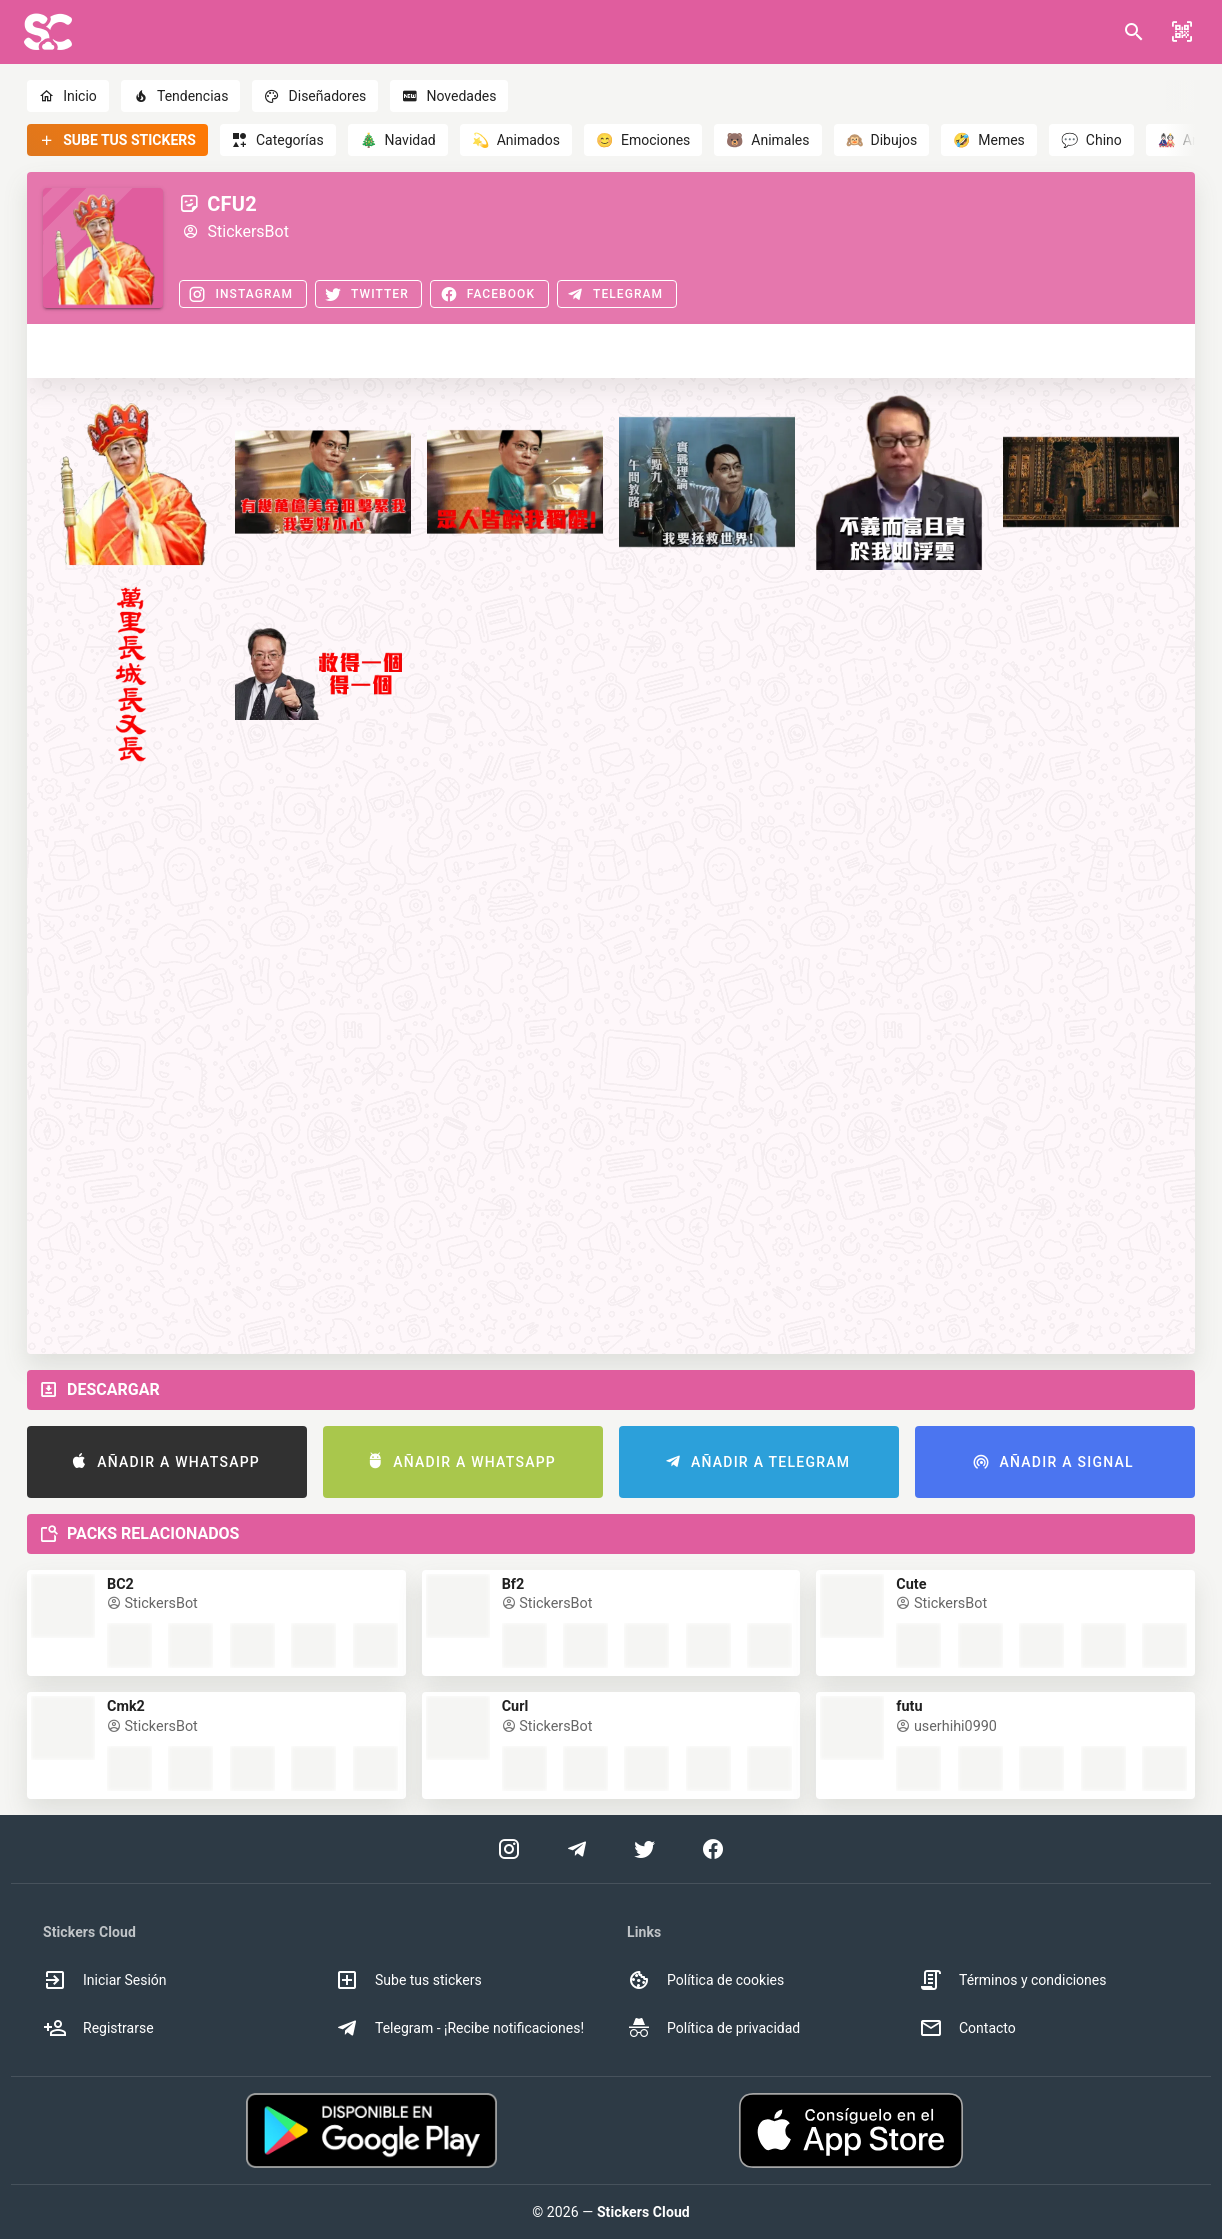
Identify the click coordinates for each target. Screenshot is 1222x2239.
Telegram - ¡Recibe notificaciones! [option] (459, 2028)
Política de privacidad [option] (713, 2028)
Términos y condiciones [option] (1012, 1980)
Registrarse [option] (98, 2028)
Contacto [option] (967, 2028)
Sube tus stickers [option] (408, 1980)
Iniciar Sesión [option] (105, 1980)
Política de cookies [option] (705, 1980)
